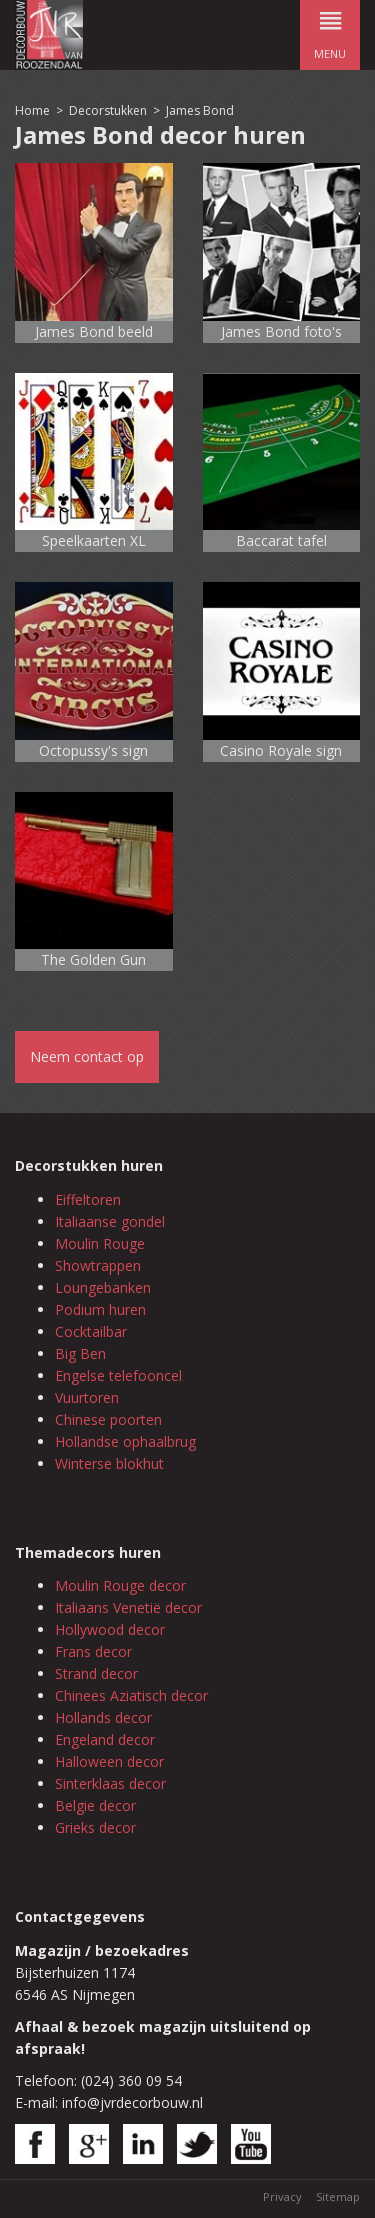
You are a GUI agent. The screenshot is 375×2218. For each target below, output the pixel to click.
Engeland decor (105, 1739)
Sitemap (338, 2196)
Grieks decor (95, 1827)
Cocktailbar (91, 1331)
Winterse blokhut (109, 1463)
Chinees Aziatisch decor (131, 1695)
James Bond (200, 110)
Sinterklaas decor (110, 1783)
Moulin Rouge (100, 1243)
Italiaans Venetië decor (128, 1607)
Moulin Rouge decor (120, 1585)
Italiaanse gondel (110, 1221)
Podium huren (100, 1309)
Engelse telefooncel (118, 1375)
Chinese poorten (108, 1419)
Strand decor (96, 1673)
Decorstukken (108, 110)
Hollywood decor (110, 1629)
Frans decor (93, 1651)
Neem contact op (87, 1056)
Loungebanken (103, 1287)
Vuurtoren (87, 1397)
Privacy (282, 2196)
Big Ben (80, 1353)
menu (330, 30)
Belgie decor (95, 1805)
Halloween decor (109, 1761)
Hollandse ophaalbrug (125, 1441)
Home (32, 110)
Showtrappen (98, 1265)
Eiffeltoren (88, 1199)
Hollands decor (103, 1717)
